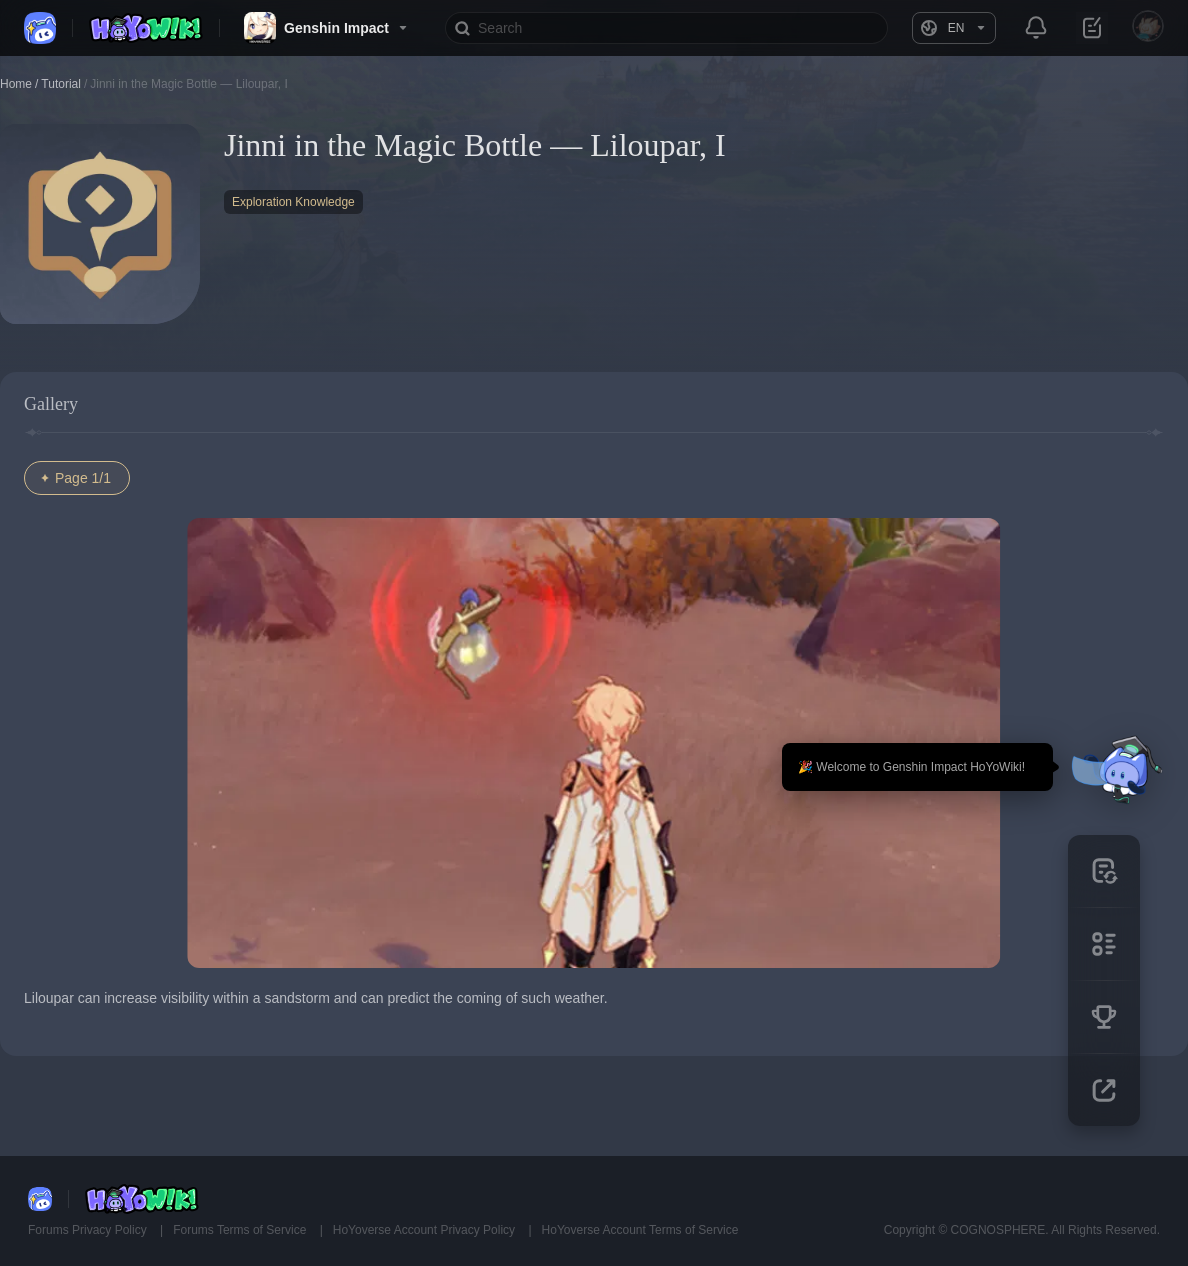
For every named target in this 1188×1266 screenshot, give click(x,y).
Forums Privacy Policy (89, 1230)
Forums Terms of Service (241, 1230)
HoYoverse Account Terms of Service (640, 1230)
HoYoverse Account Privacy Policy (426, 1230)
